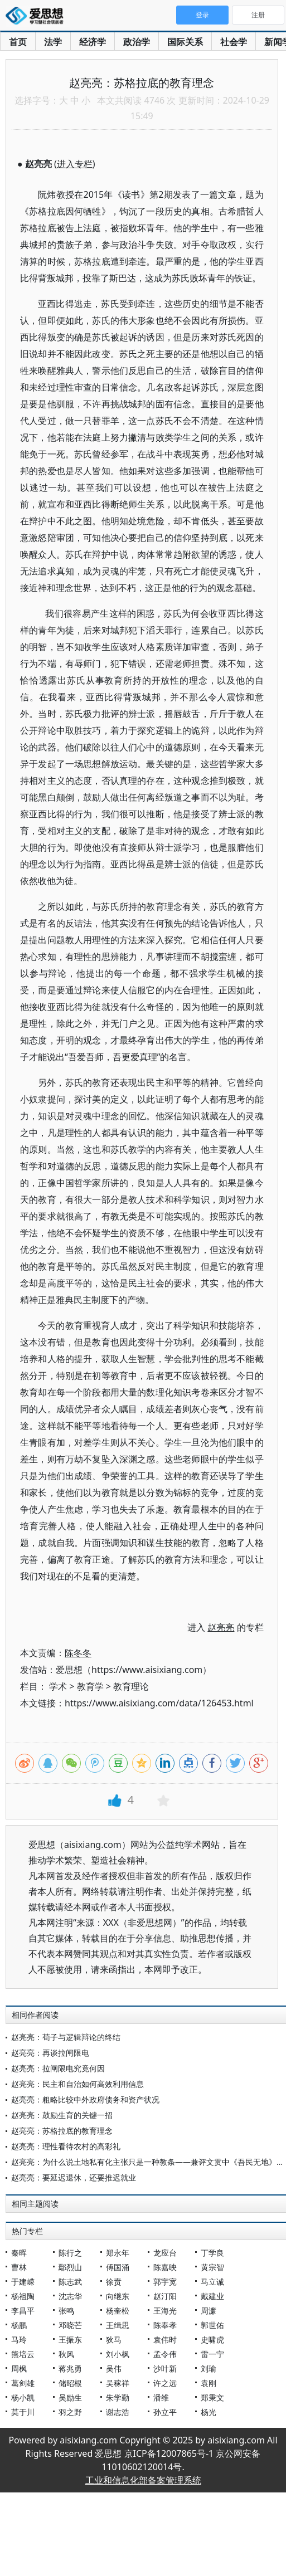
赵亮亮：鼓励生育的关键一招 (62, 2115)
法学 (53, 42)
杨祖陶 (23, 2296)
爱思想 (38, 17)
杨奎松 (117, 2310)
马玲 (19, 2339)
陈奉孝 (165, 2325)
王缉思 (117, 2325)
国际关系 (185, 42)
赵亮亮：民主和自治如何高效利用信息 (77, 2084)
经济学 (92, 42)
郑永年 (117, 2252)
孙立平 (165, 2412)
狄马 (114, 2339)
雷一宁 (212, 2354)
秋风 (66, 2354)
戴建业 (212, 2296)
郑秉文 (212, 2397)
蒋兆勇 (70, 2368)
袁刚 (208, 2383)
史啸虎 (212, 2339)
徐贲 (114, 2281)
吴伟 (114, 2368)
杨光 (208, 2412)
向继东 (117, 2296)
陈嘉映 (165, 2267)
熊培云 (23, 2354)
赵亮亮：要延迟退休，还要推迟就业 (73, 2177)
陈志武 (70, 2281)
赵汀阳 (165, 2296)
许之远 (165, 2383)
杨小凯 (23, 2397)
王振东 (70, 2339)
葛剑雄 (23, 2383)
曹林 (19, 2267)
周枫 (19, 2368)
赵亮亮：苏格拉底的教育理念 (62, 2130)
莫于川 (23, 2412)
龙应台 (165, 2252)
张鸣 (66, 2310)
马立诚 (212, 2281)
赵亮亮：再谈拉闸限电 (50, 2052)
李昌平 (23, 2310)
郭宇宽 (165, 2281)
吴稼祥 (117, 2383)
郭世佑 (212, 2325)
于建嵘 (23, 2281)
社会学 (233, 42)
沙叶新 (165, 2368)
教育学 (90, 1686)
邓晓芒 (70, 2325)
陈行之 (70, 2252)
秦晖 (19, 2252)
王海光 (165, 2310)
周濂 (208, 2310)
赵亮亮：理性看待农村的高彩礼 (65, 2146)
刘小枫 (117, 2354)
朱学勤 (117, 2397)
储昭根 (70, 2383)
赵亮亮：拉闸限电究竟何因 (58, 2068)
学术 (58, 1686)
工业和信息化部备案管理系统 (143, 2480)
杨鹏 (19, 2325)
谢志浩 (117, 2412)
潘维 (161, 2397)
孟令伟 (165, 2354)
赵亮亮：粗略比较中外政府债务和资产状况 (85, 2099)
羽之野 (70, 2412)
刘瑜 (208, 2368)
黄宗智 (212, 2267)
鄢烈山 (70, 2267)
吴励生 (70, 2397)
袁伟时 (165, 2339)
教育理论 (131, 1686)
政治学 (136, 42)
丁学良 (212, 2252)
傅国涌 (117, 2267)
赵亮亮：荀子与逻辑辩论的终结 (65, 2037)
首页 (18, 42)
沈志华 (70, 2296)
